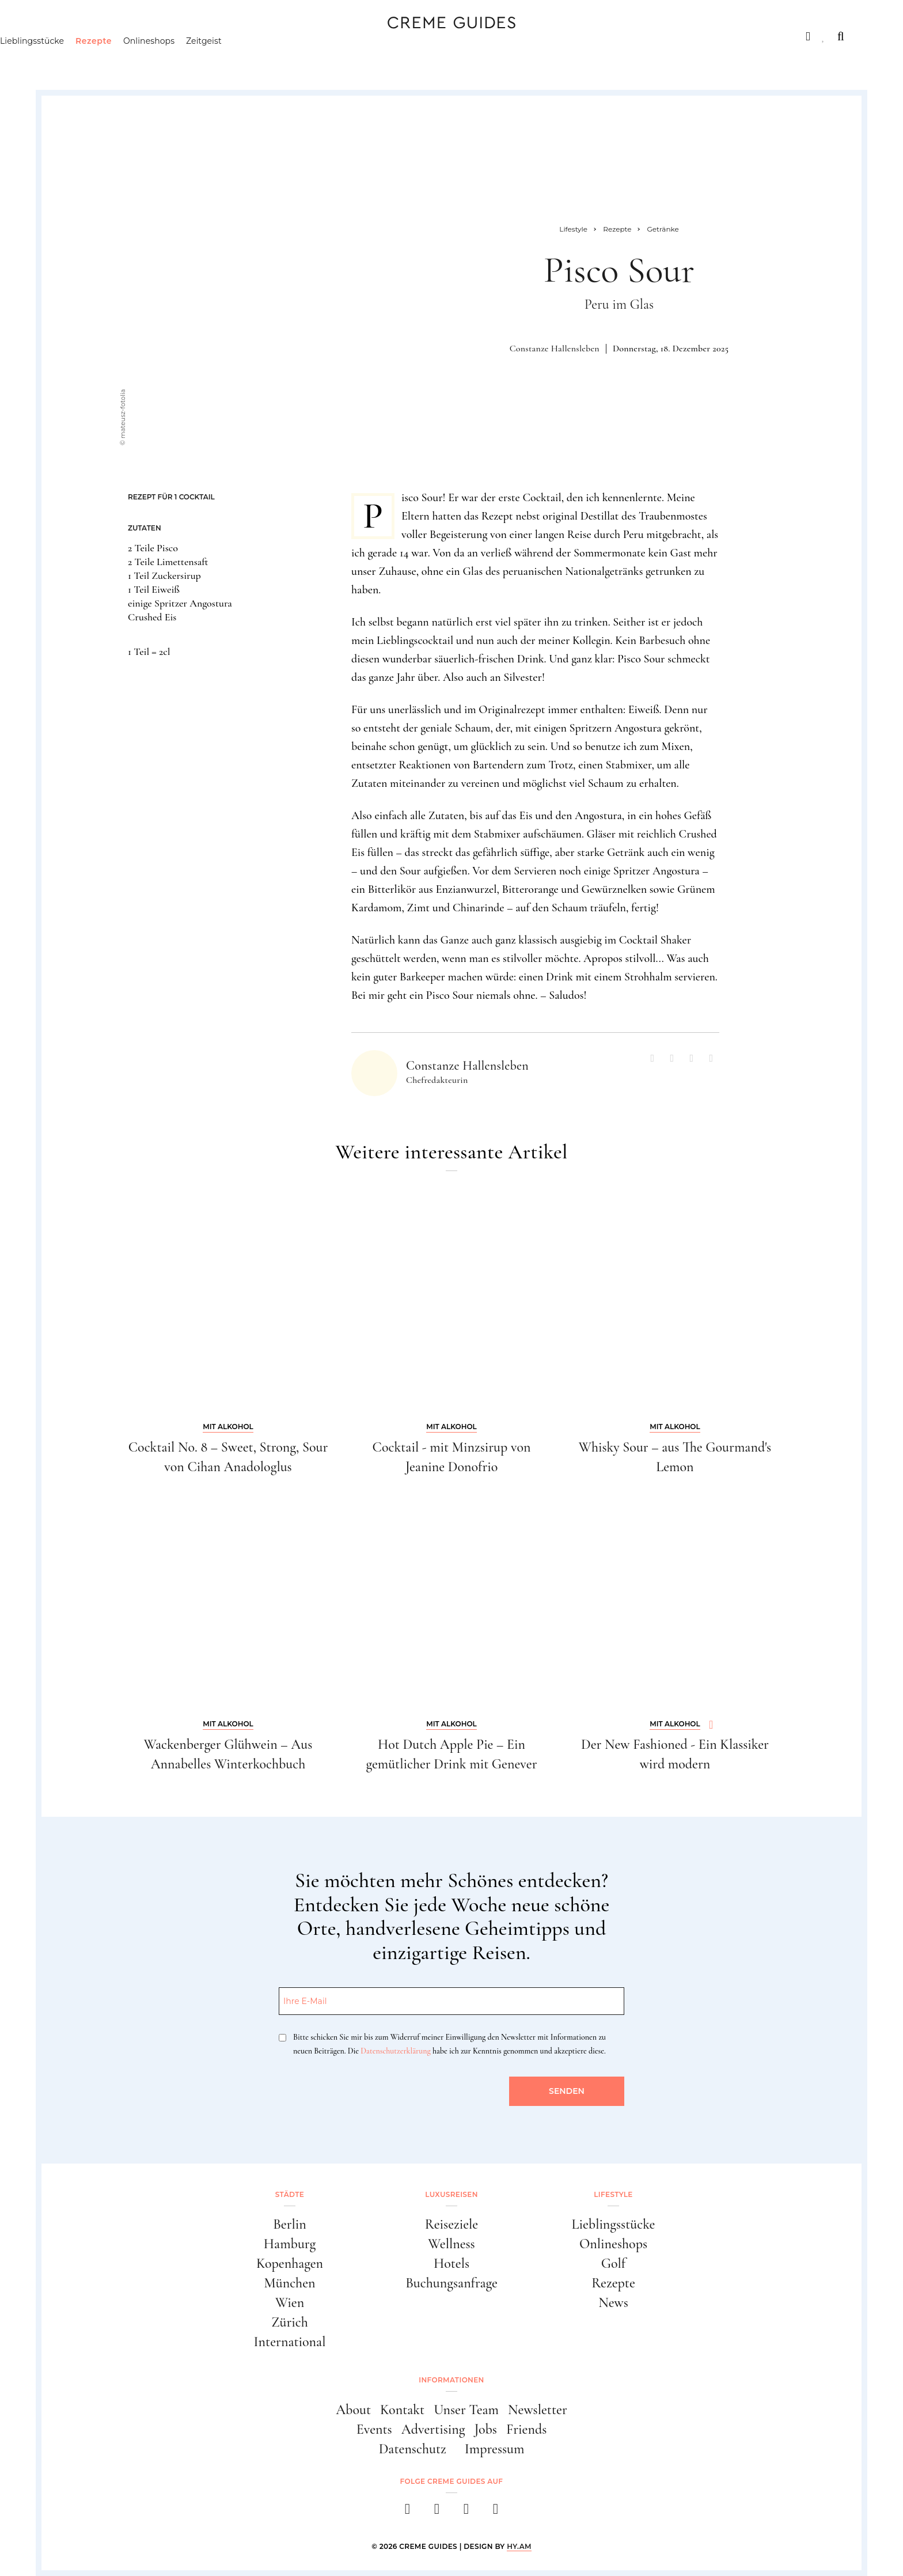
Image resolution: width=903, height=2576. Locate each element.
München (290, 2283)
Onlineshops (207, 60)
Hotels (451, 2263)
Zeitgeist (262, 60)
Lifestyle (223, 36)
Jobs (486, 2429)
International (290, 2341)
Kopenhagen (289, 2263)
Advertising (433, 2429)
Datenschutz (412, 2449)
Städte (74, 36)
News (613, 2302)
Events (374, 2429)
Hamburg (290, 2244)
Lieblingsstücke (91, 60)
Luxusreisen (145, 36)
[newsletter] (495, 2512)
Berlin (289, 2224)
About (353, 2409)
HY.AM (519, 2546)
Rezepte (152, 60)
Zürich (289, 2322)
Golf (613, 2263)
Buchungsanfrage (451, 2283)
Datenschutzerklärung (395, 2051)
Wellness (451, 2244)
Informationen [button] (451, 2380)
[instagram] (436, 2512)
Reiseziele (451, 2224)
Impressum (495, 2449)
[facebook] (407, 2512)
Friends (526, 2429)
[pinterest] (466, 2512)
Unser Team (466, 2409)
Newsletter (537, 2409)
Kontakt (402, 2409)
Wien (289, 2302)
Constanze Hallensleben (555, 348)
